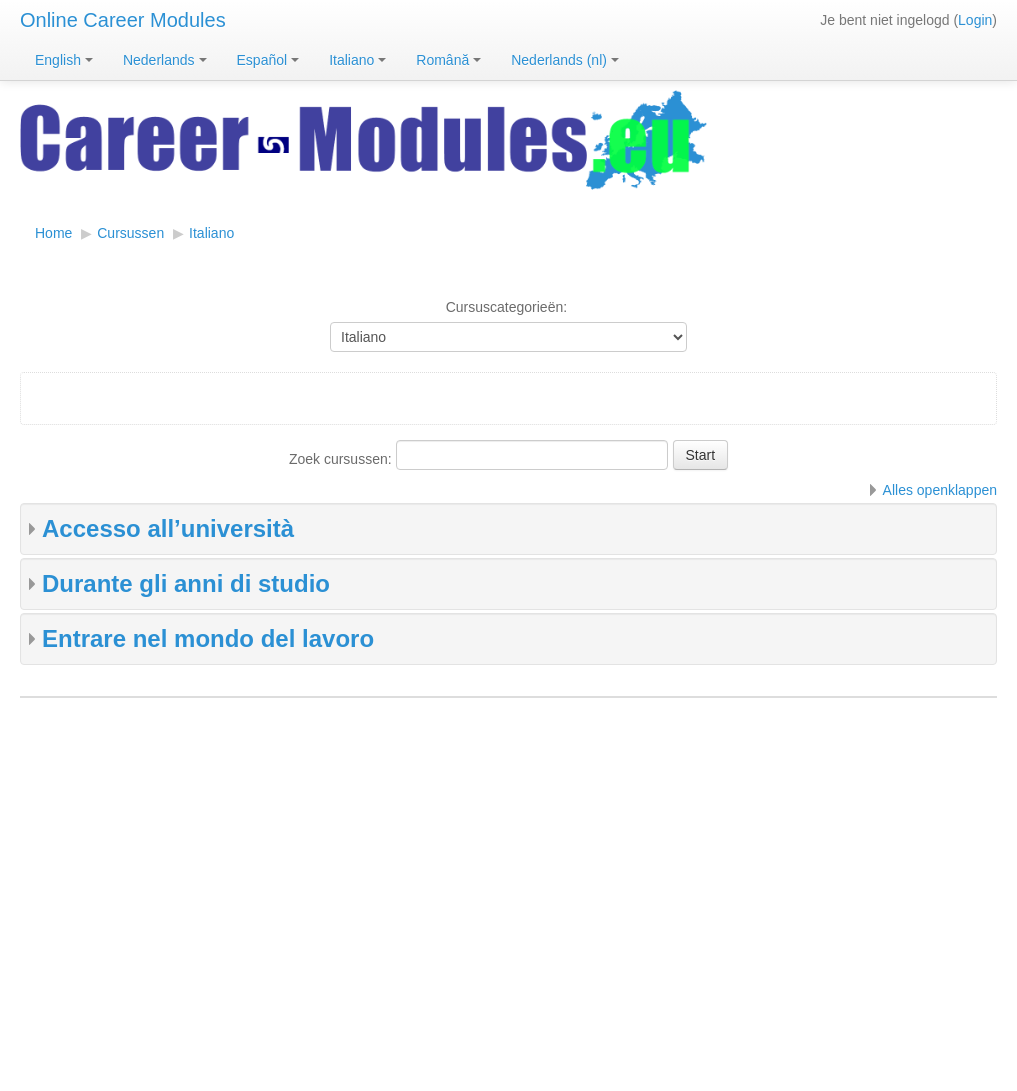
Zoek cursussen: (342, 459)
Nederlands (165, 60)
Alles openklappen (940, 490)
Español (268, 60)
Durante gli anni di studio (186, 583)
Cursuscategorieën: (506, 307)
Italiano (357, 60)
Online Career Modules (123, 20)
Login (975, 20)
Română (448, 60)
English (64, 60)
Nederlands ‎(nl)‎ (565, 60)
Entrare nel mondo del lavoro (208, 638)
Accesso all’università (168, 528)
